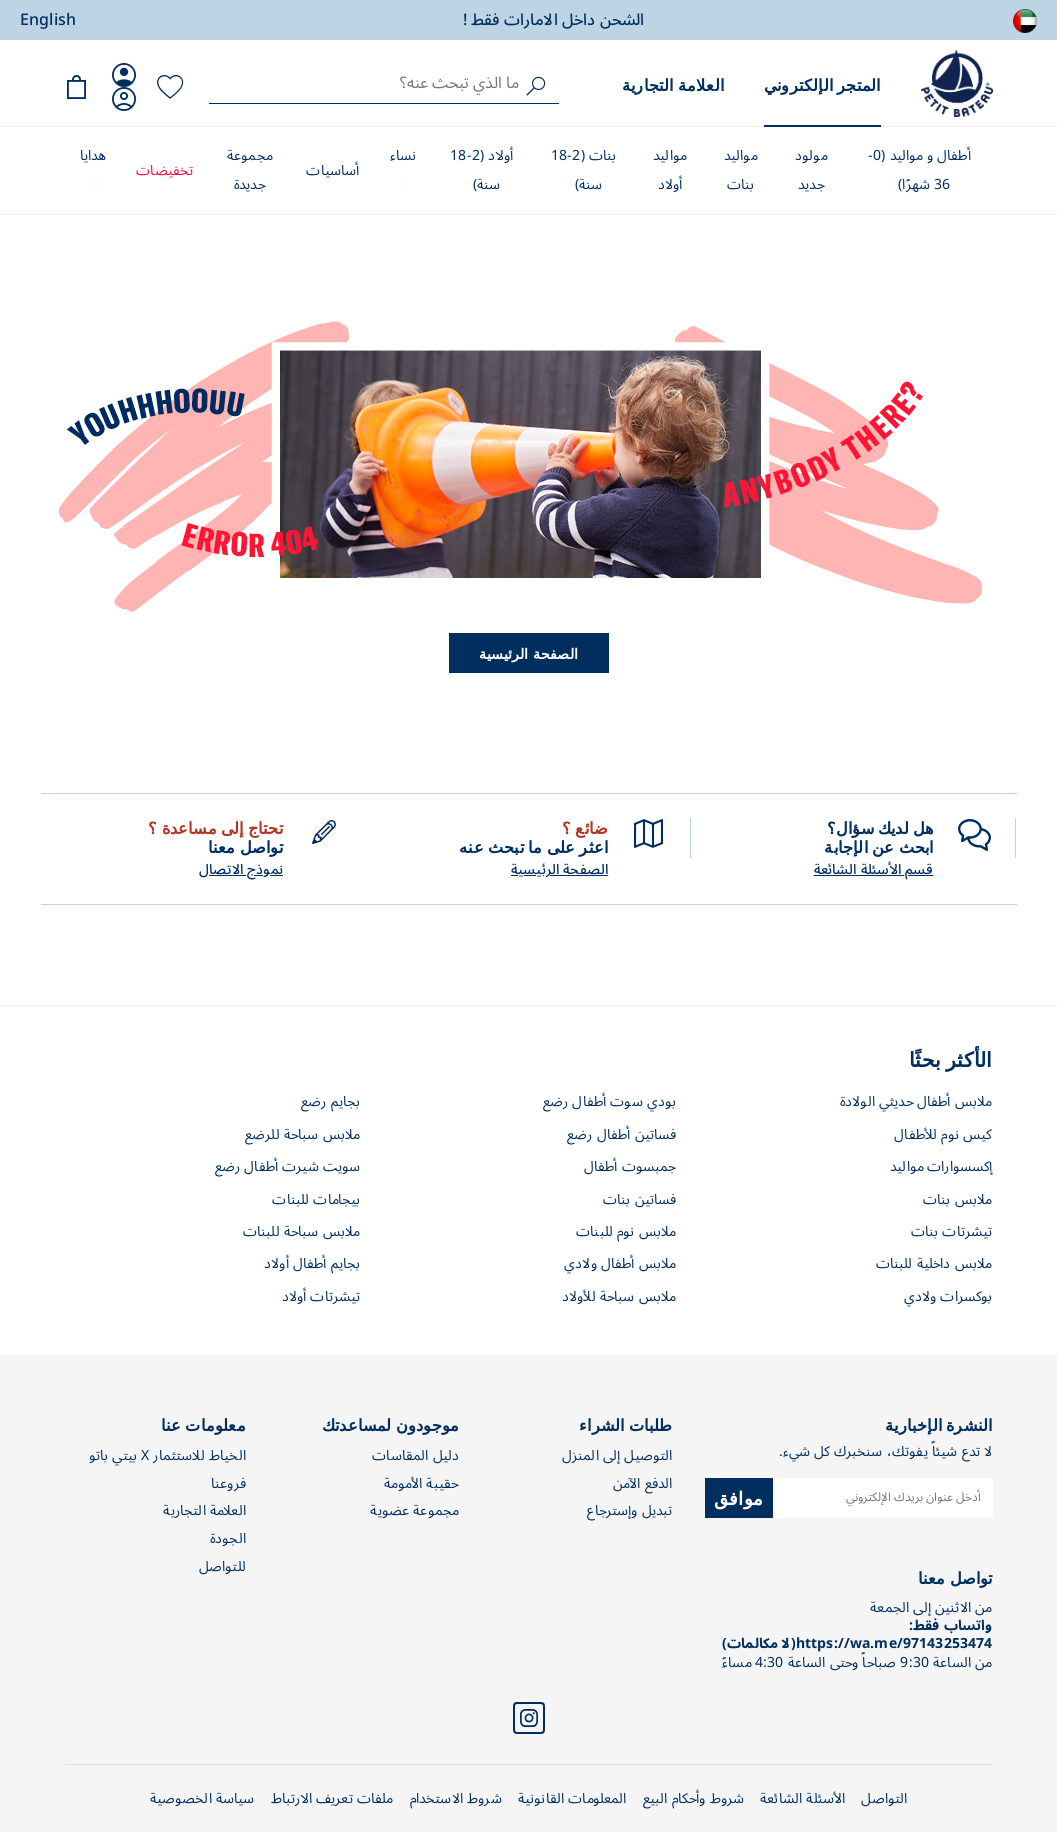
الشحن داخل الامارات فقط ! (554, 20)
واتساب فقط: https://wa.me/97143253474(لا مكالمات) (857, 1634)
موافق (738, 1497)
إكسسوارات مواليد (941, 1166)
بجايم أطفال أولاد (312, 1263)
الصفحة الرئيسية (528, 652)
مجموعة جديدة (250, 170)
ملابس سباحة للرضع (303, 1134)
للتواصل (222, 1566)
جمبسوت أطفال (630, 1166)
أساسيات (332, 170)
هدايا (93, 155)
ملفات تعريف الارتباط (332, 1798)
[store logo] (957, 83)
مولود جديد (811, 170)
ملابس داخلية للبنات (934, 1263)
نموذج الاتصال (241, 870)
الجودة (228, 1538)
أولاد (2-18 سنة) (481, 170)
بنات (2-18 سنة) (584, 170)
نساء (403, 155)
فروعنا (228, 1483)
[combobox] (384, 83)
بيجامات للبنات (316, 1199)
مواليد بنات (741, 170)
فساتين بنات (640, 1199)
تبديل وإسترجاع (629, 1510)
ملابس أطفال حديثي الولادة (916, 1101)
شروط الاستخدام (456, 1798)
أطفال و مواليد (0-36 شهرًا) (919, 170)
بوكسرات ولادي (948, 1296)
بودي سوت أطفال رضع (610, 1101)
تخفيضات (164, 170)
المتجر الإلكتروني (822, 84)
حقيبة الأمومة (421, 1483)
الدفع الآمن (643, 1483)
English (48, 20)
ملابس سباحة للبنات (302, 1231)
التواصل (884, 1798)
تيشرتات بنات (952, 1231)
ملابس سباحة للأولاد (619, 1296)
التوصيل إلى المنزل (617, 1455)
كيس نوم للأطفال (943, 1134)
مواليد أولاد (670, 170)
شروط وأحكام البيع (694, 1798)
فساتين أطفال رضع (621, 1134)
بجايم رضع (330, 1101)
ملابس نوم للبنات (626, 1231)
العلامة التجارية (673, 84)
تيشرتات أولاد (321, 1296)
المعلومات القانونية (572, 1798)
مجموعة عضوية (414, 1510)
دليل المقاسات (415, 1455)
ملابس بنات (958, 1199)
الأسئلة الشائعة (802, 1798)
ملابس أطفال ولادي (620, 1263)
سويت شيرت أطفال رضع (288, 1166)
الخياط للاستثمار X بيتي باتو (167, 1455)
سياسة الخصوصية (202, 1798)
